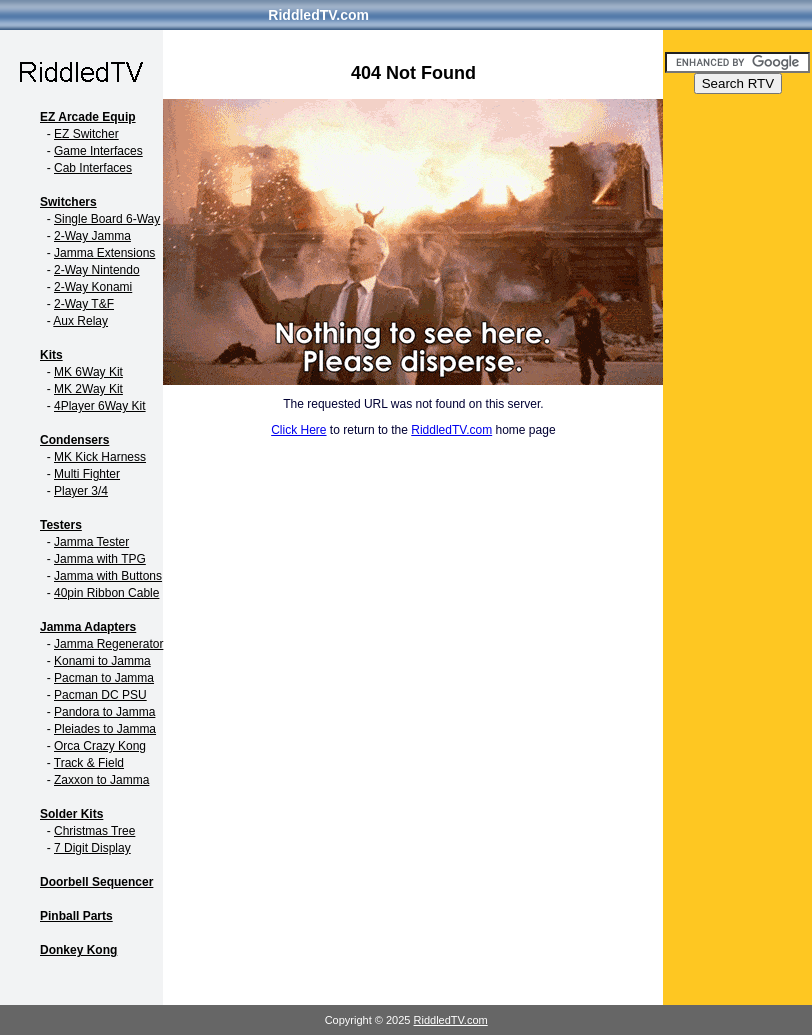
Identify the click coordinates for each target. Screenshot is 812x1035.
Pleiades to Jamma (105, 729)
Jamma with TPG (100, 559)
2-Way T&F (84, 304)
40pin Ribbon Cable (106, 593)
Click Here (298, 430)
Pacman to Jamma (104, 678)
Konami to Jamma (102, 661)
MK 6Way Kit (88, 372)
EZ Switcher (86, 134)
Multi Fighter (87, 474)
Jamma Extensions (104, 253)
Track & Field (89, 763)
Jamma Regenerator (108, 644)
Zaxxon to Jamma (101, 780)
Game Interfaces (98, 151)
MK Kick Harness (100, 457)
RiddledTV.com (318, 15)
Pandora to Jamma (104, 712)
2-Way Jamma (92, 236)
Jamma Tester (91, 542)
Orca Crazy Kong (100, 746)
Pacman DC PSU (100, 695)
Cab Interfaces (93, 168)
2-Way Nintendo (97, 270)
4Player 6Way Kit (100, 406)
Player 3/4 (81, 491)
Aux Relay (80, 321)
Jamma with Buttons (108, 576)
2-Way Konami (93, 287)
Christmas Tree (94, 831)
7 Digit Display (92, 848)
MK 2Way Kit (88, 389)
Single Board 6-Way (107, 219)
